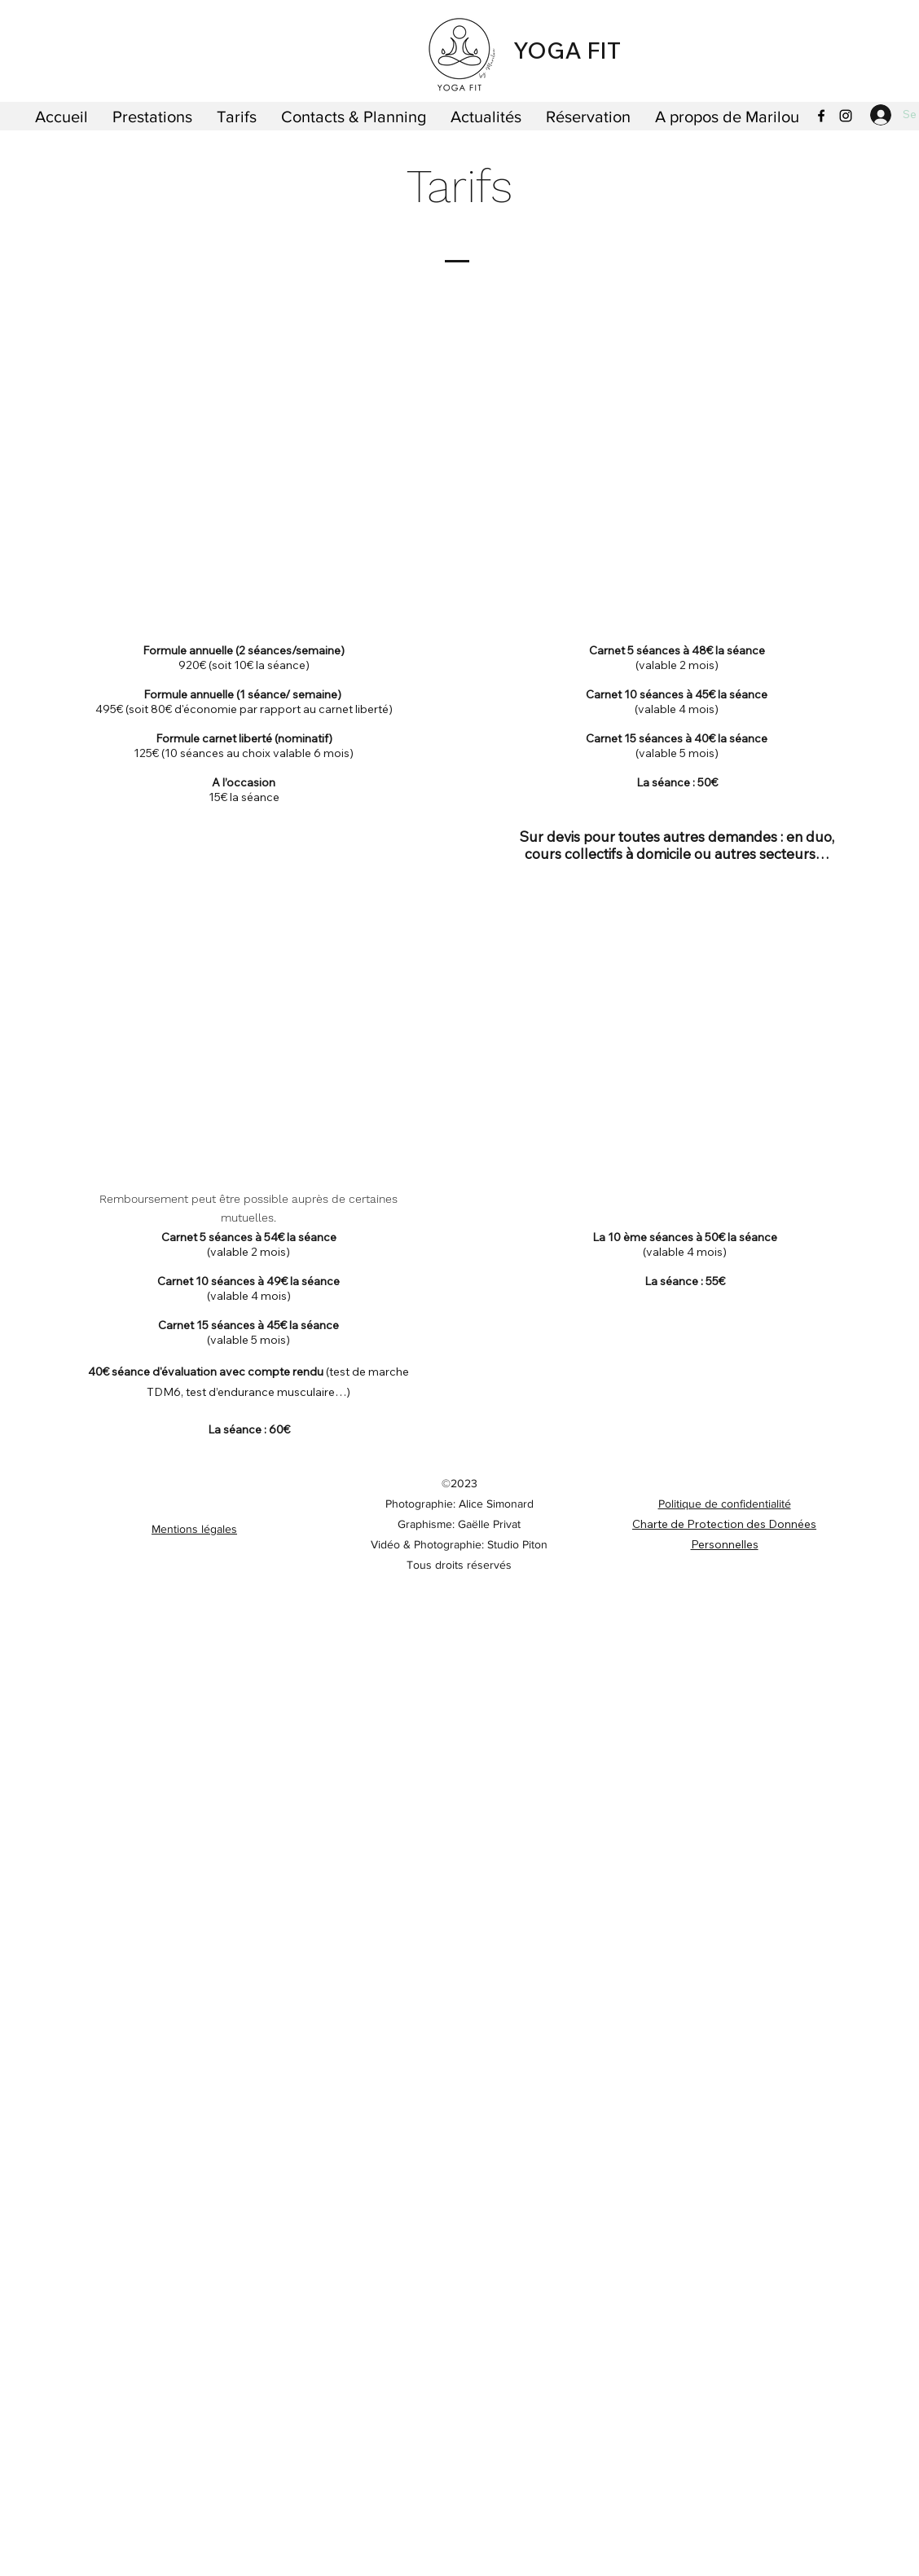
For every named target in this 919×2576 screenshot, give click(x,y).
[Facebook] (821, 116)
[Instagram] (846, 116)
